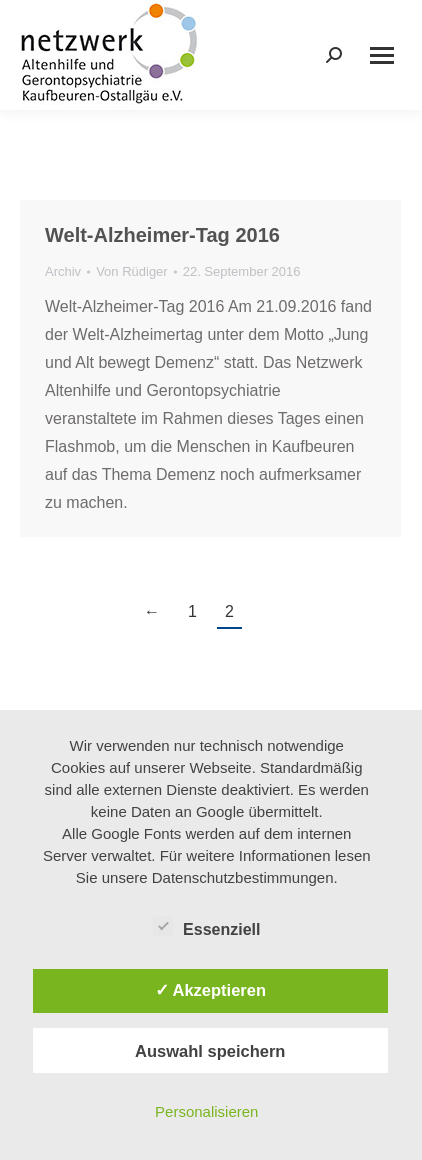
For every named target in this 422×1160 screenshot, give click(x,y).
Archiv (63, 271)
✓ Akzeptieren (211, 990)
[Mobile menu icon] (382, 55)
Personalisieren (206, 1111)
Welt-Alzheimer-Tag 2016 (162, 235)
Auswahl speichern (210, 1051)
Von (132, 271)
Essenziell (206, 926)
